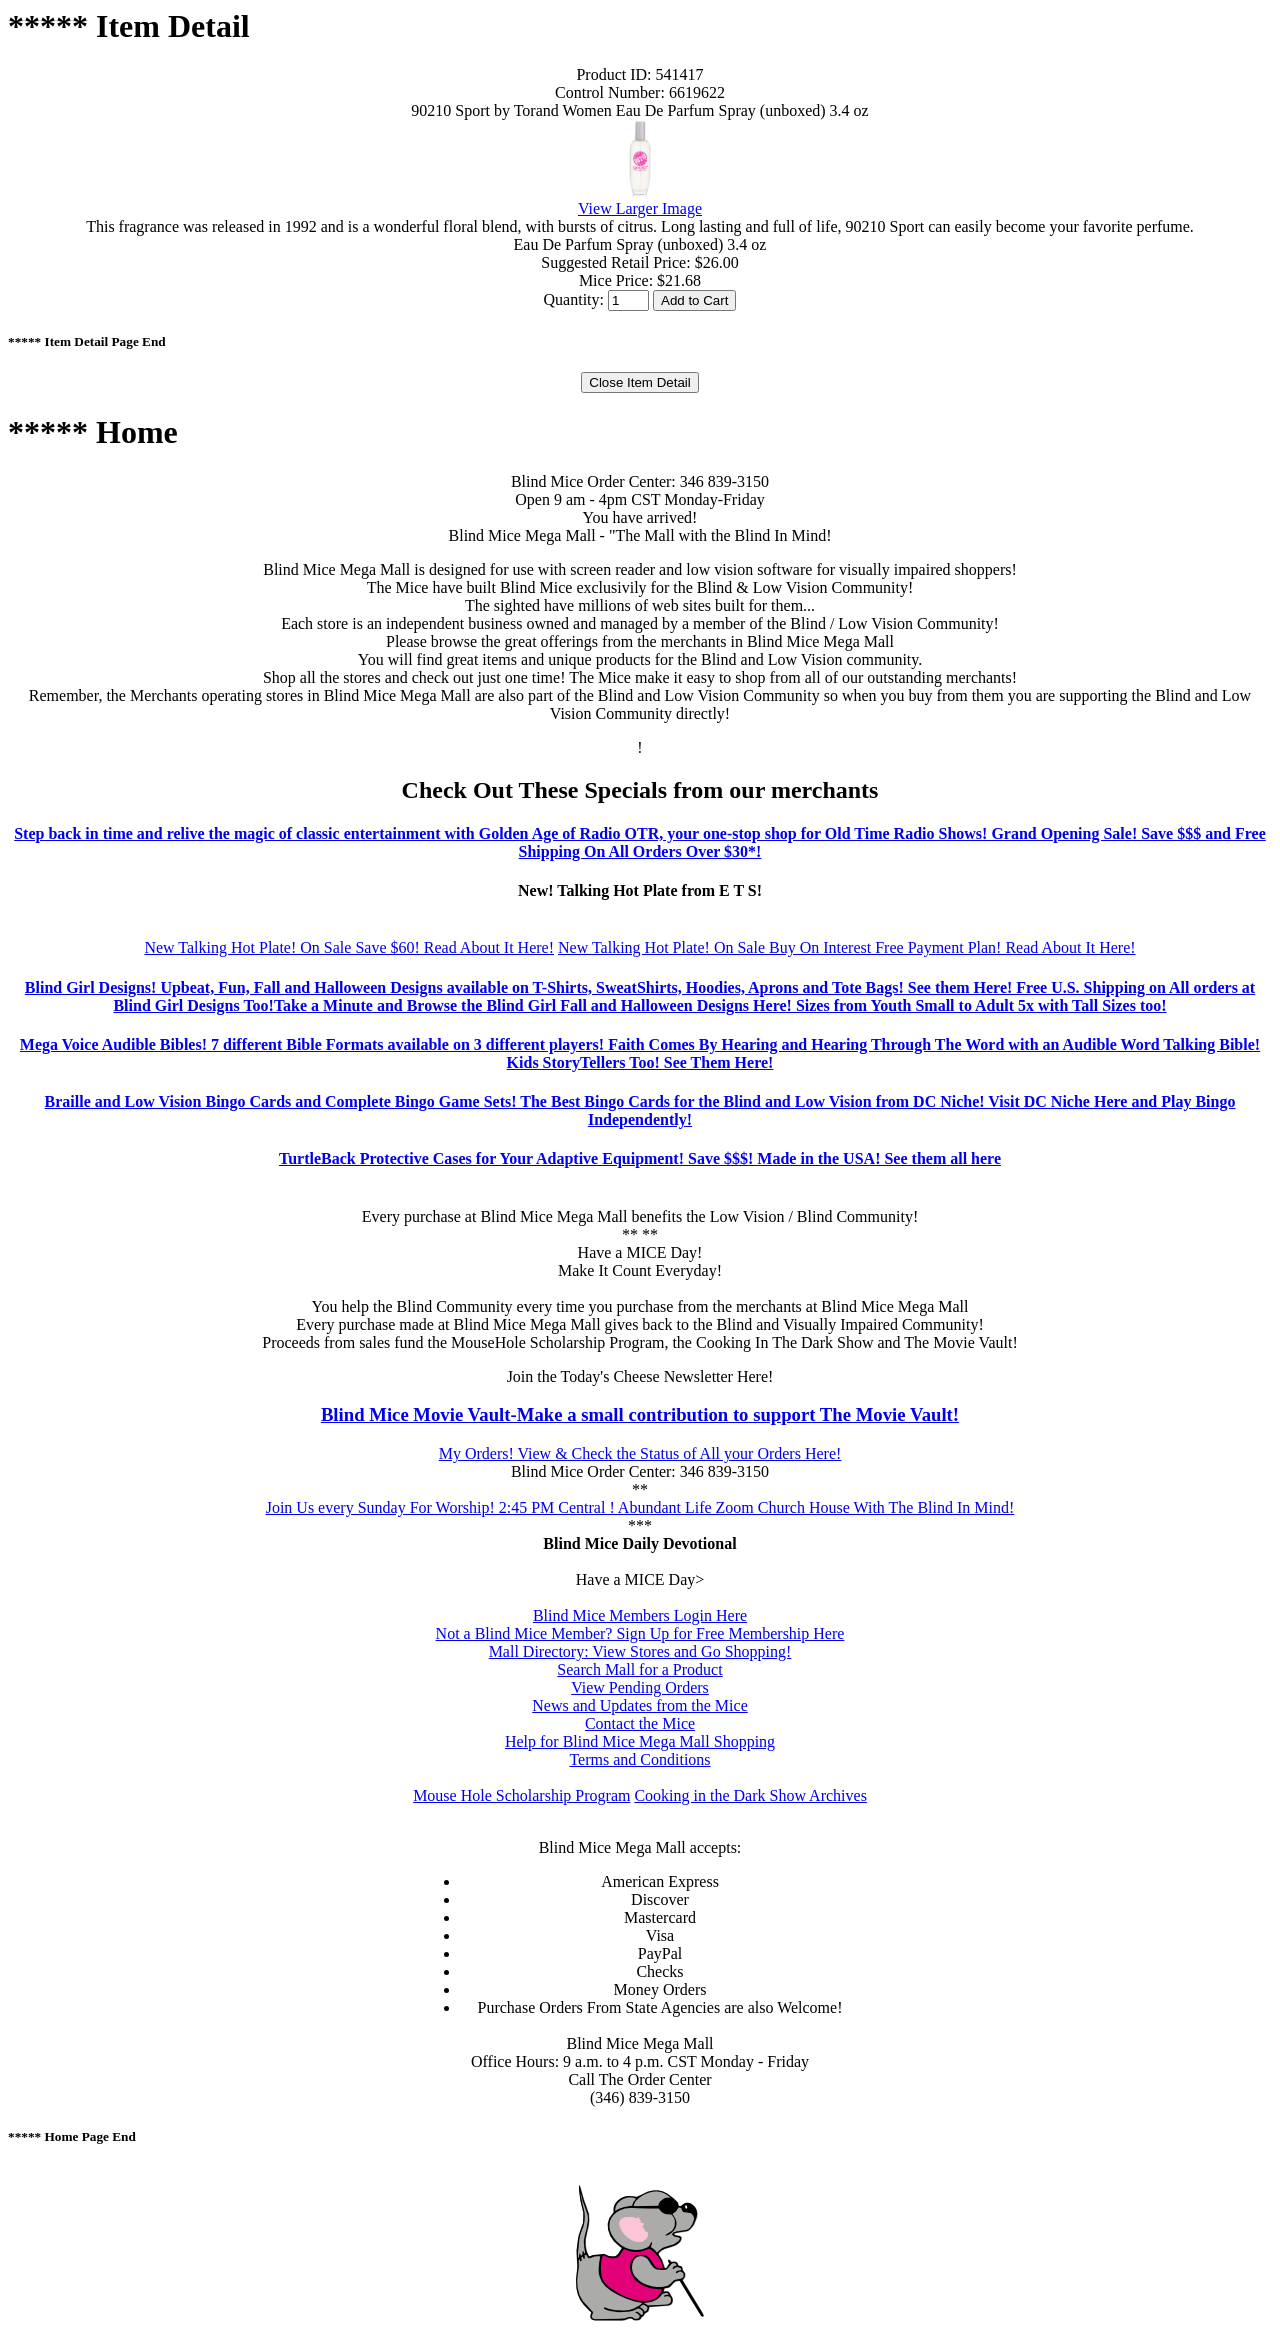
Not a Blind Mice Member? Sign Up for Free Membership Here (640, 1633)
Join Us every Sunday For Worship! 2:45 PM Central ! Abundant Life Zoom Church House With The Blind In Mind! (640, 1507)
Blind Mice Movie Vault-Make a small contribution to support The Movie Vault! (640, 1414)
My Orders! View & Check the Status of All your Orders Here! (640, 1453)
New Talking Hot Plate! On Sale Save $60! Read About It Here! (349, 947)
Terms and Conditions (639, 1759)
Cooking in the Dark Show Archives (750, 1795)
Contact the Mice (640, 1723)
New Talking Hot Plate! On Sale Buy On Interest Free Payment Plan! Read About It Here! (847, 947)
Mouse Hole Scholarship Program (521, 1795)
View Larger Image (640, 208)
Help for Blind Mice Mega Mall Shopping (640, 1741)
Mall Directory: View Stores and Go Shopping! (640, 1651)
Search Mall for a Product (639, 1669)
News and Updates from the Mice (640, 1705)
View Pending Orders (640, 1687)
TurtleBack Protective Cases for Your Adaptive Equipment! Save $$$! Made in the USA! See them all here (640, 1158)
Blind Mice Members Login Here (640, 1615)
